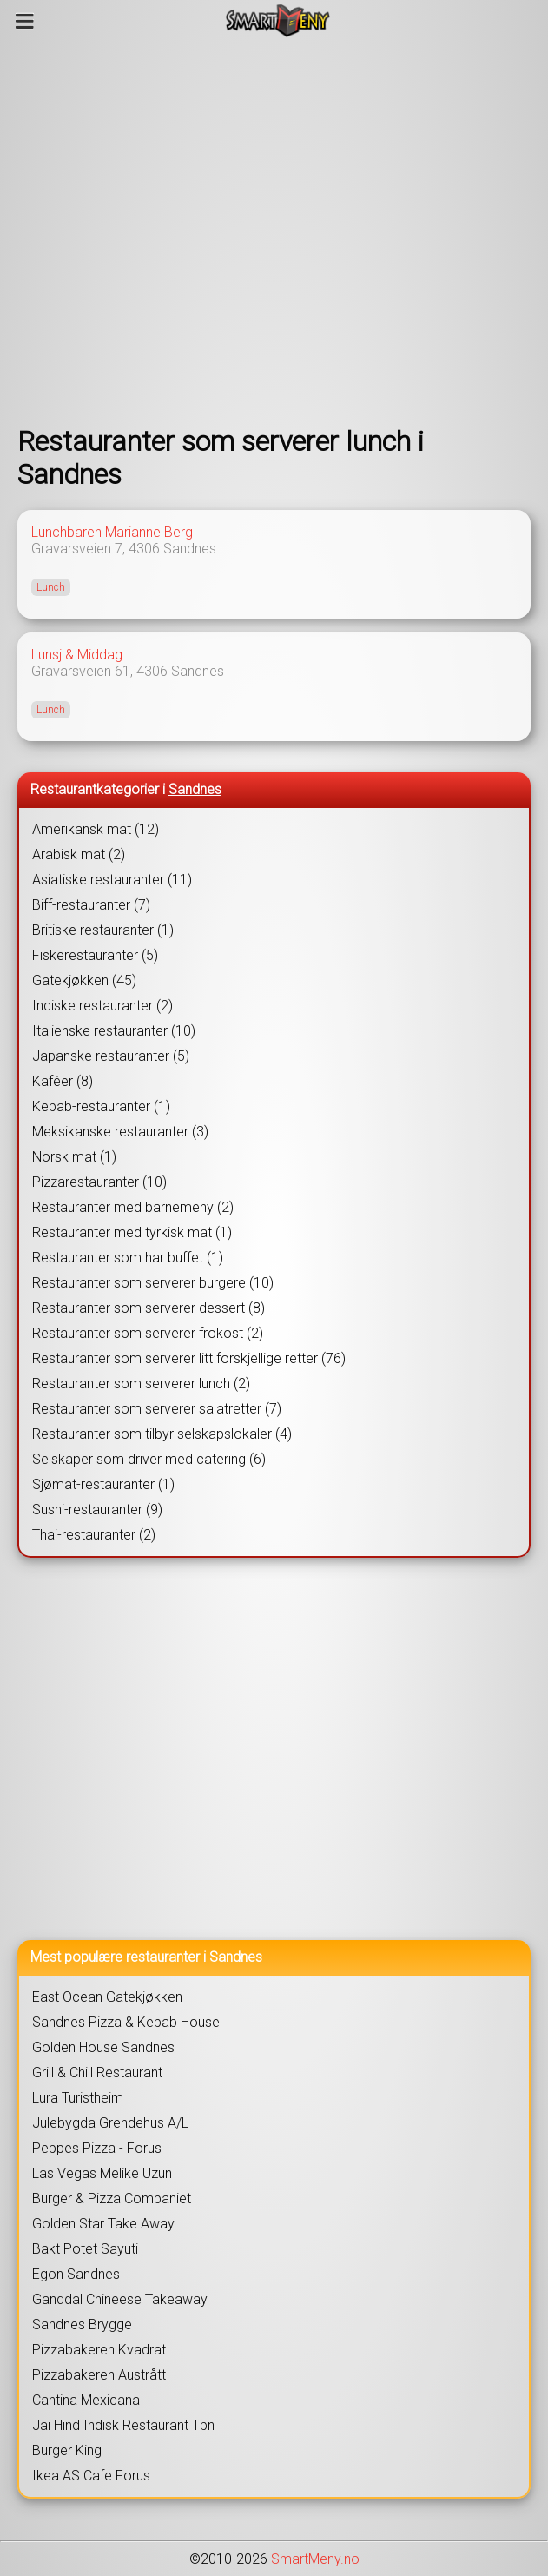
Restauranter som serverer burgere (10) (153, 1283)
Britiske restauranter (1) (103, 930)
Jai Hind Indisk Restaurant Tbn (123, 2425)
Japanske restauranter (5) (110, 1056)
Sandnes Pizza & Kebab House (126, 2022)
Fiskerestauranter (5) (95, 955)
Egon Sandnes (76, 2274)
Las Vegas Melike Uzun (102, 2173)
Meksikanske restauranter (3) (120, 1131)
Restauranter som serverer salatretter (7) (156, 1409)
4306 (144, 548)
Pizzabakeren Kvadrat (99, 2349)
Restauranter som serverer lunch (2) (141, 1383)
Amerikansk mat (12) (95, 829)
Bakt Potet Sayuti (85, 2249)
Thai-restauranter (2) (93, 1534)
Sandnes (189, 548)
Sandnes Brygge (82, 2324)
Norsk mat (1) (74, 1157)
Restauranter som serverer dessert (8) (148, 1308)
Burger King (67, 2450)
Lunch (50, 587)
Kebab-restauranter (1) (101, 1106)
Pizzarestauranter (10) (99, 1182)
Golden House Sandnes (103, 2047)
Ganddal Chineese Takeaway (120, 2299)
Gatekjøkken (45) (84, 980)
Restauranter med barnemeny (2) (133, 1207)
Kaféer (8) (62, 1081)
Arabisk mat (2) (78, 854)
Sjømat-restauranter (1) (103, 1484)
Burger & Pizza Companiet (111, 2198)
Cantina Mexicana (86, 2400)
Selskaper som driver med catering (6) (149, 1459)
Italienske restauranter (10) (113, 1031)
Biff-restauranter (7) (91, 905)
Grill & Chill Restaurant (97, 2072)
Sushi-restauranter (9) (97, 1509)
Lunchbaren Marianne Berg (112, 532)
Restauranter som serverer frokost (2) (147, 1333)
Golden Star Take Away (103, 2223)
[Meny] (25, 21)
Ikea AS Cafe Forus (91, 2475)
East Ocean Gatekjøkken (107, 1997)
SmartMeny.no (315, 2559)
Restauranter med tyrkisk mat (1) (132, 1232)
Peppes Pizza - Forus (97, 2148)
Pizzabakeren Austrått (99, 2375)
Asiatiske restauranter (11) (112, 879)
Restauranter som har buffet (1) (127, 1257)
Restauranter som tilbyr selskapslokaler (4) (162, 1434)
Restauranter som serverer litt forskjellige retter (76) (189, 1358)
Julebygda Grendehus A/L (110, 2123)
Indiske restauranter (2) (102, 1005)
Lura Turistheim (77, 2097)
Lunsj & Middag (76, 654)
